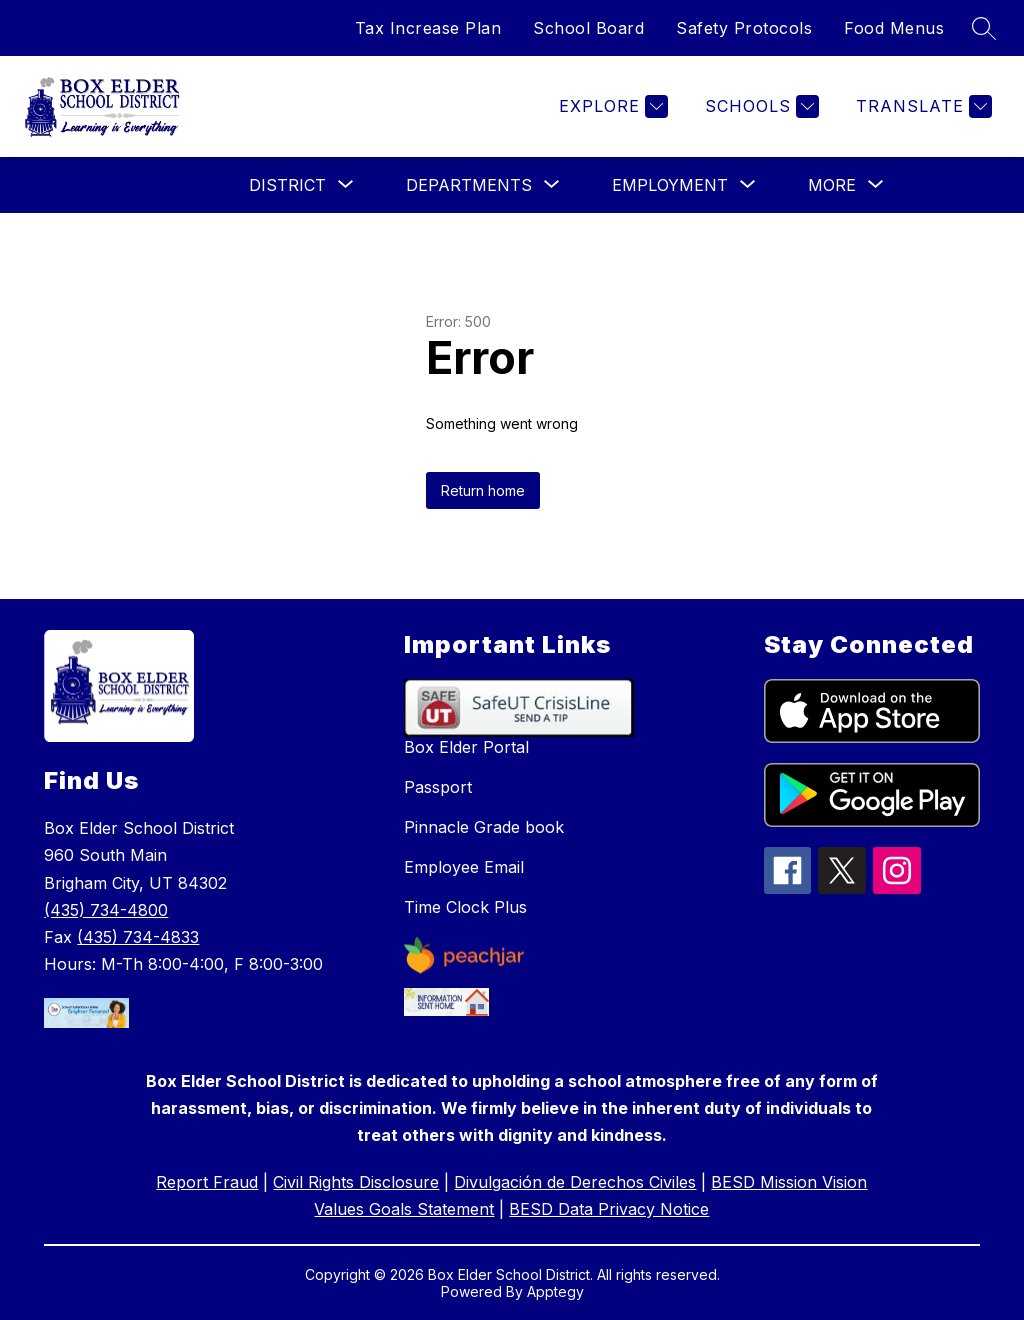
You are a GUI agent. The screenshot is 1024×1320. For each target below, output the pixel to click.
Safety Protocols (744, 28)
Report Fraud (207, 1182)
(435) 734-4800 (106, 910)
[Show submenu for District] (287, 185)
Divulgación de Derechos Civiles (575, 1182)
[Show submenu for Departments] (469, 185)
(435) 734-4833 (138, 937)
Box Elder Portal (466, 747)
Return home (483, 490)
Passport (438, 787)
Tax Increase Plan (428, 28)
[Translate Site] (921, 106)
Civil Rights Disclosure (356, 1182)
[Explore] (611, 106)
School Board (588, 28)
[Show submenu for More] (832, 185)
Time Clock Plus (465, 907)
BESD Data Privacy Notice (609, 1209)
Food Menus (894, 28)
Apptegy (555, 1291)
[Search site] (984, 28)
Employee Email (464, 867)
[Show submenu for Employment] (670, 185)
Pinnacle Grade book (484, 827)
